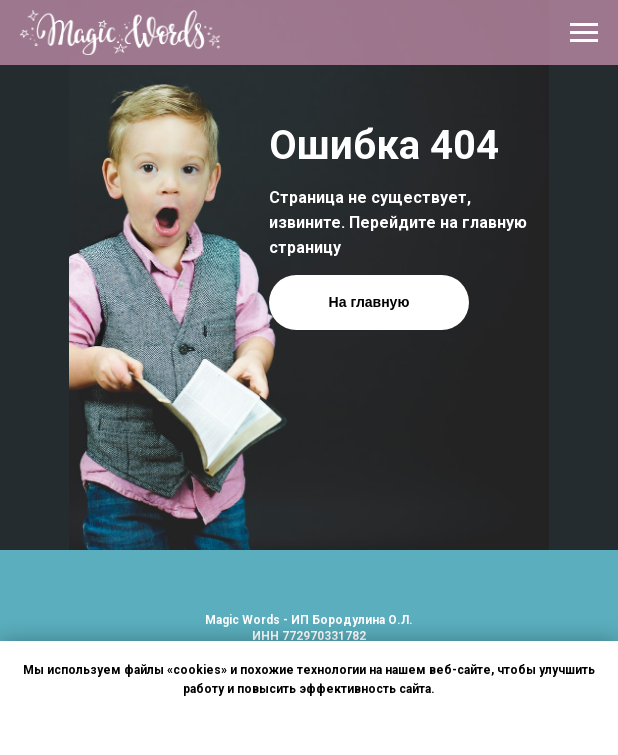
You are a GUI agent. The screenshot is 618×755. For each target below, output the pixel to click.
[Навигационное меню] (584, 33)
